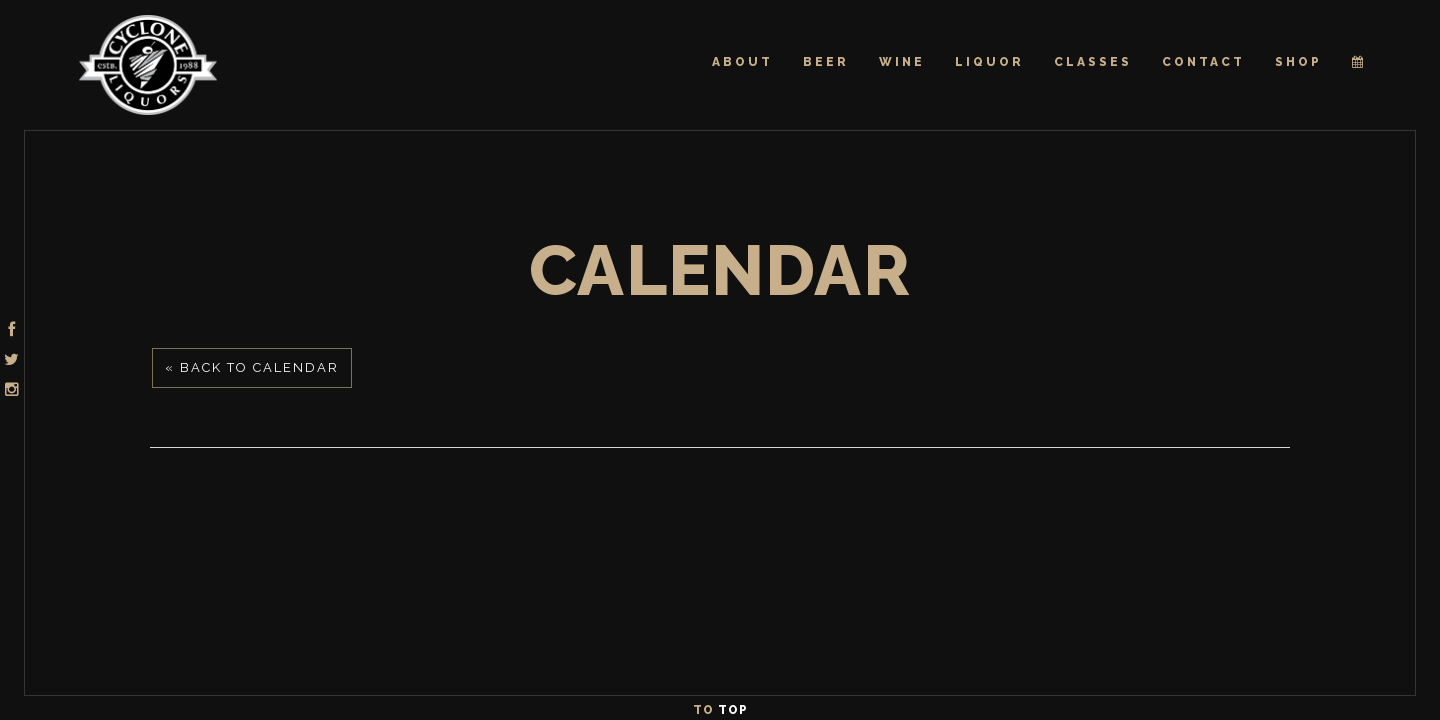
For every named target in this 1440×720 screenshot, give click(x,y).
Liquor (989, 62)
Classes (1093, 62)
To (720, 710)
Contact (1203, 62)
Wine (902, 62)
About (742, 62)
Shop (1298, 62)
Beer (826, 62)
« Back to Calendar (252, 367)
